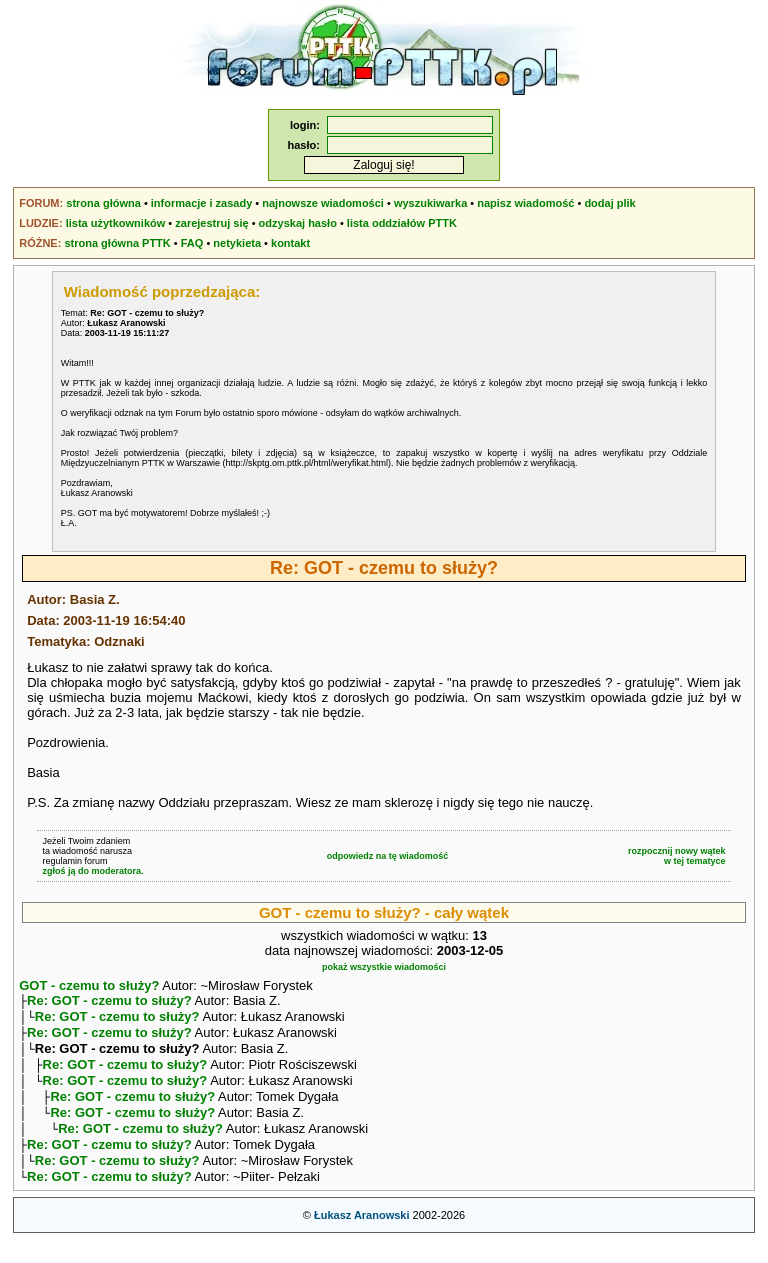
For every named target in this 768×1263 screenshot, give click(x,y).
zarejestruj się (211, 223)
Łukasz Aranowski (362, 1239)
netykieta (237, 243)
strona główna (103, 203)
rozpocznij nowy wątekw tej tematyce (677, 856)
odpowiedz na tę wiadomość (388, 856)
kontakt (290, 243)
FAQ (192, 243)
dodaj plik (609, 203)
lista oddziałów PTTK (402, 223)
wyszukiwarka (430, 203)
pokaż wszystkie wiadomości (384, 967)
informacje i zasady (202, 203)
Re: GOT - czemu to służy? (109, 1002)
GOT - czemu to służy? (89, 985)
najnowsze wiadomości (323, 203)
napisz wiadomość (525, 203)
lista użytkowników (116, 223)
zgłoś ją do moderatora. (92, 871)
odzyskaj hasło (298, 223)
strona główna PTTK (117, 243)
